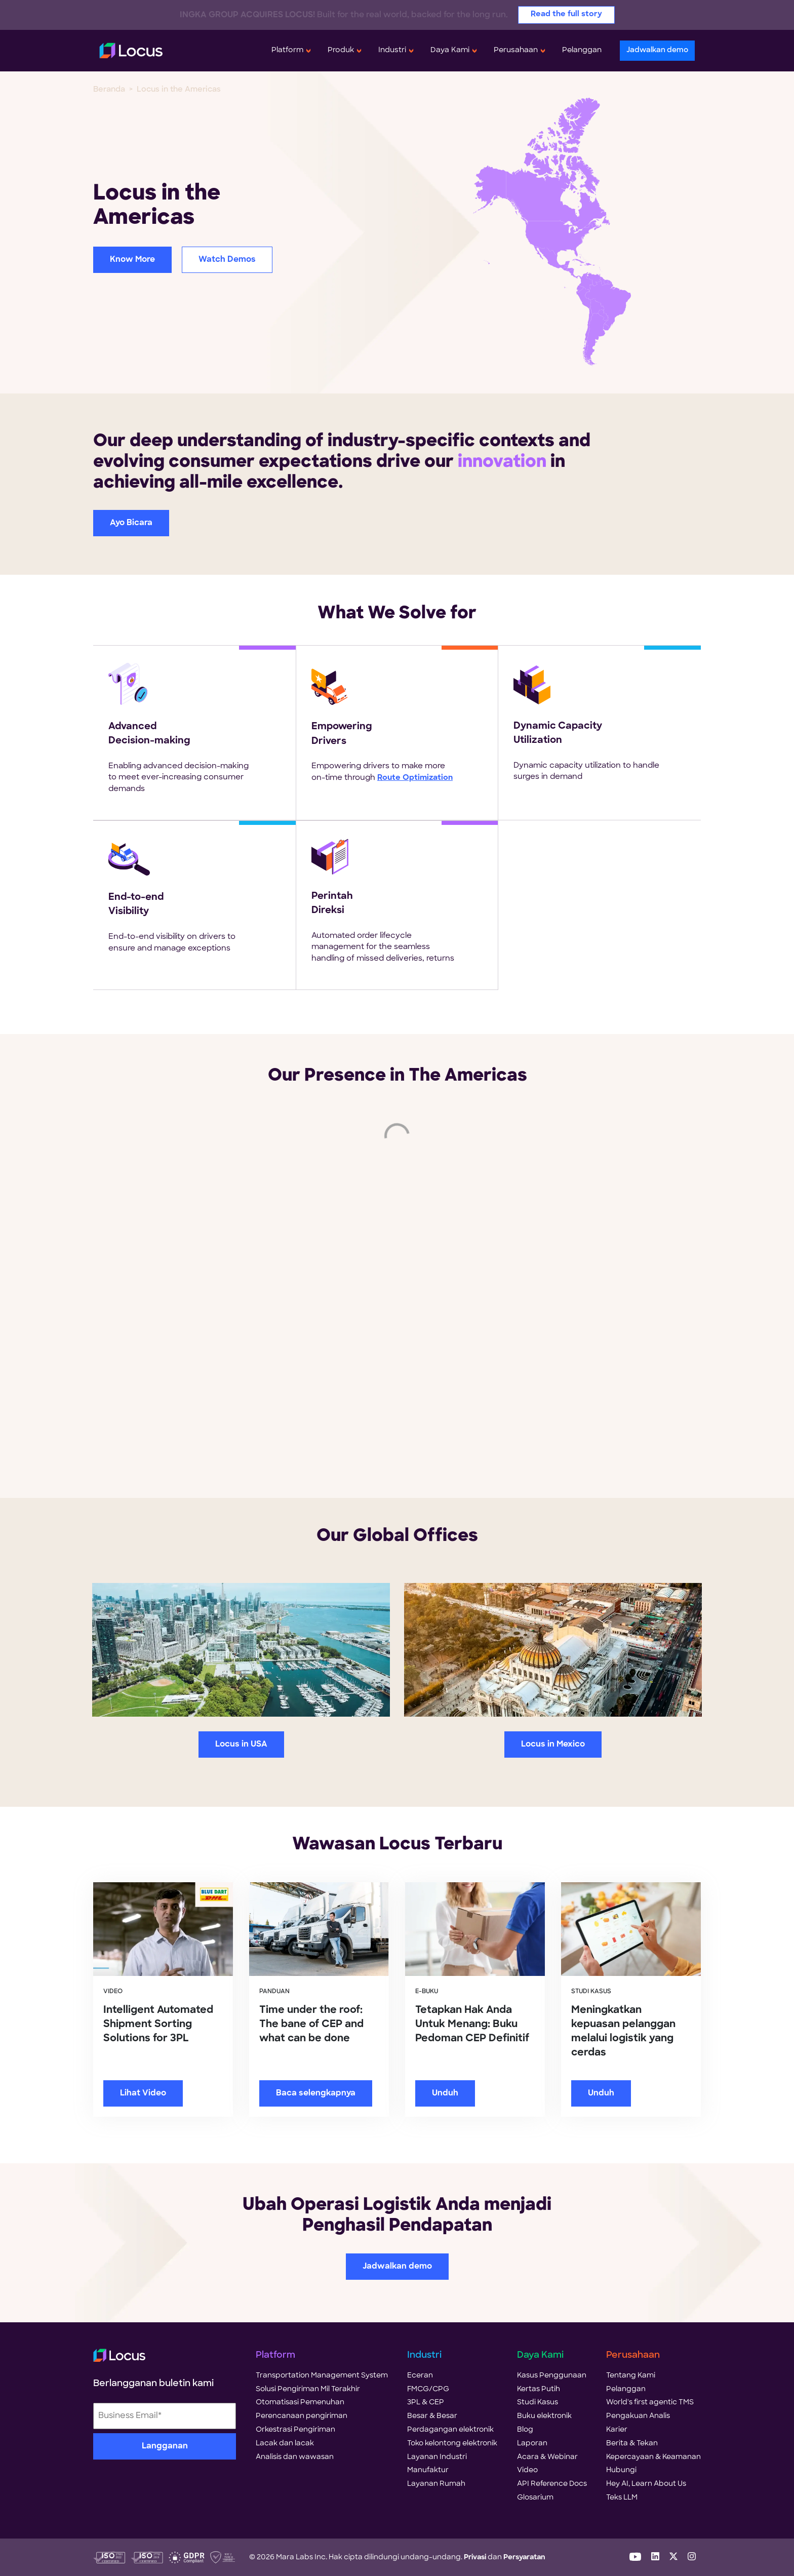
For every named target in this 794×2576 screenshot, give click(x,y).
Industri (392, 50)
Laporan (532, 2443)
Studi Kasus (537, 2402)
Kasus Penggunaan (551, 2376)
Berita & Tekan (632, 2443)
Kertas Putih (538, 2389)
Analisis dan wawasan (295, 2457)
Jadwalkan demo (657, 50)
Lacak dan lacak (285, 2443)
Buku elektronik (544, 2416)
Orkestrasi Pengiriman (295, 2430)
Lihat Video (143, 2093)
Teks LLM (622, 2498)
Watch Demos (227, 260)
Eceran (420, 2376)
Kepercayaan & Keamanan (653, 2457)
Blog (525, 2430)
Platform (287, 50)
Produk (341, 50)
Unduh (445, 2093)
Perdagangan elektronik (450, 2430)
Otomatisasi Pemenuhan (300, 2402)
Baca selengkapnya (315, 2093)
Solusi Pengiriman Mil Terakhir (308, 2389)
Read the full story (566, 14)
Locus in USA (241, 1744)
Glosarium (535, 2498)
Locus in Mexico (553, 1744)
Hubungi (621, 2470)
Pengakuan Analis (638, 2416)
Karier (616, 2430)
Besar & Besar (432, 2416)
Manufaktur (428, 2470)
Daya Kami (449, 50)
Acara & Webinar (547, 2457)
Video (527, 2470)
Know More (132, 260)
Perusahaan (516, 50)
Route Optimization (415, 778)
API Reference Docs (552, 2484)
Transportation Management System (322, 2376)
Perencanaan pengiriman (301, 2416)
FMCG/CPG (428, 2389)
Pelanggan (582, 50)
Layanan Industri (437, 2457)
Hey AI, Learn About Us (646, 2484)
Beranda (109, 90)
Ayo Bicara (131, 523)
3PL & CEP (425, 2402)
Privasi (475, 2557)
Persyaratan (524, 2557)
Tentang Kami (630, 2376)
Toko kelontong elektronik (452, 2443)
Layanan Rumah (436, 2484)
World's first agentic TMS (650, 2402)
